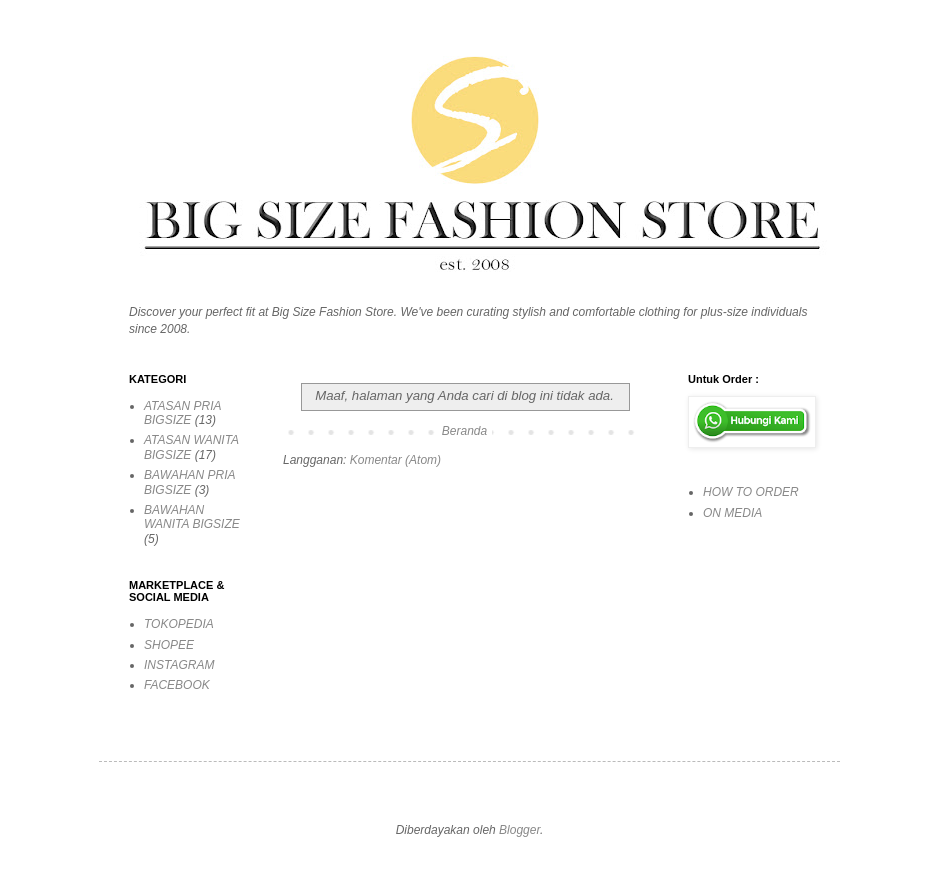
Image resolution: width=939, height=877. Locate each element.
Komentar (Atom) (395, 460)
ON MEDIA (732, 513)
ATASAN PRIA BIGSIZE (182, 413)
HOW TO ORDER (751, 492)
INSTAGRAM (179, 665)
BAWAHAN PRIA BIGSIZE (189, 482)
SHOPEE (169, 645)
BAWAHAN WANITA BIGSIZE (192, 517)
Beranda (464, 431)
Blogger (519, 830)
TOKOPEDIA (179, 624)
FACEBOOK (177, 685)
